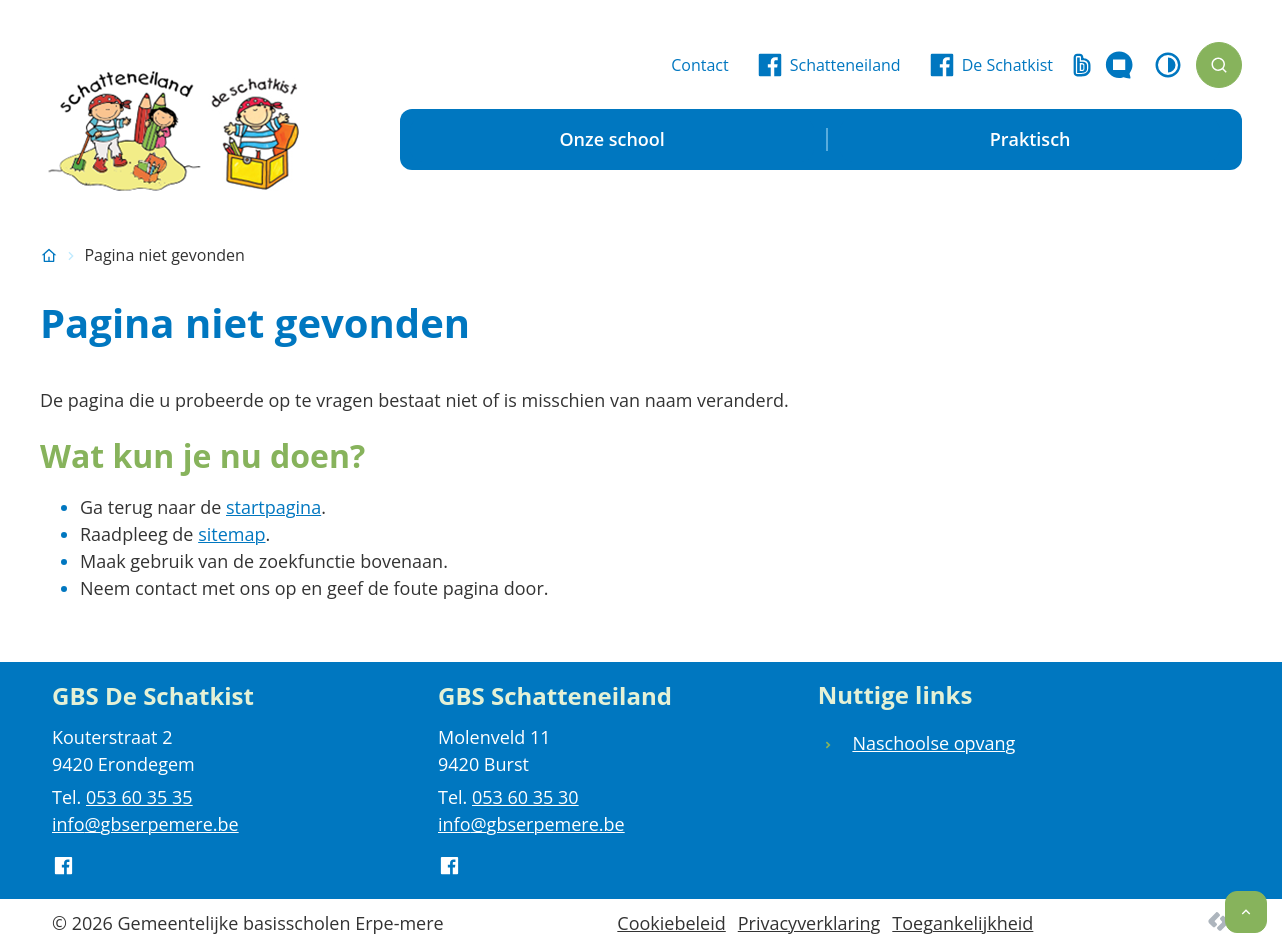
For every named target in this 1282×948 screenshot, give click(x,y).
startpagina (273, 507)
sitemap (231, 534)
